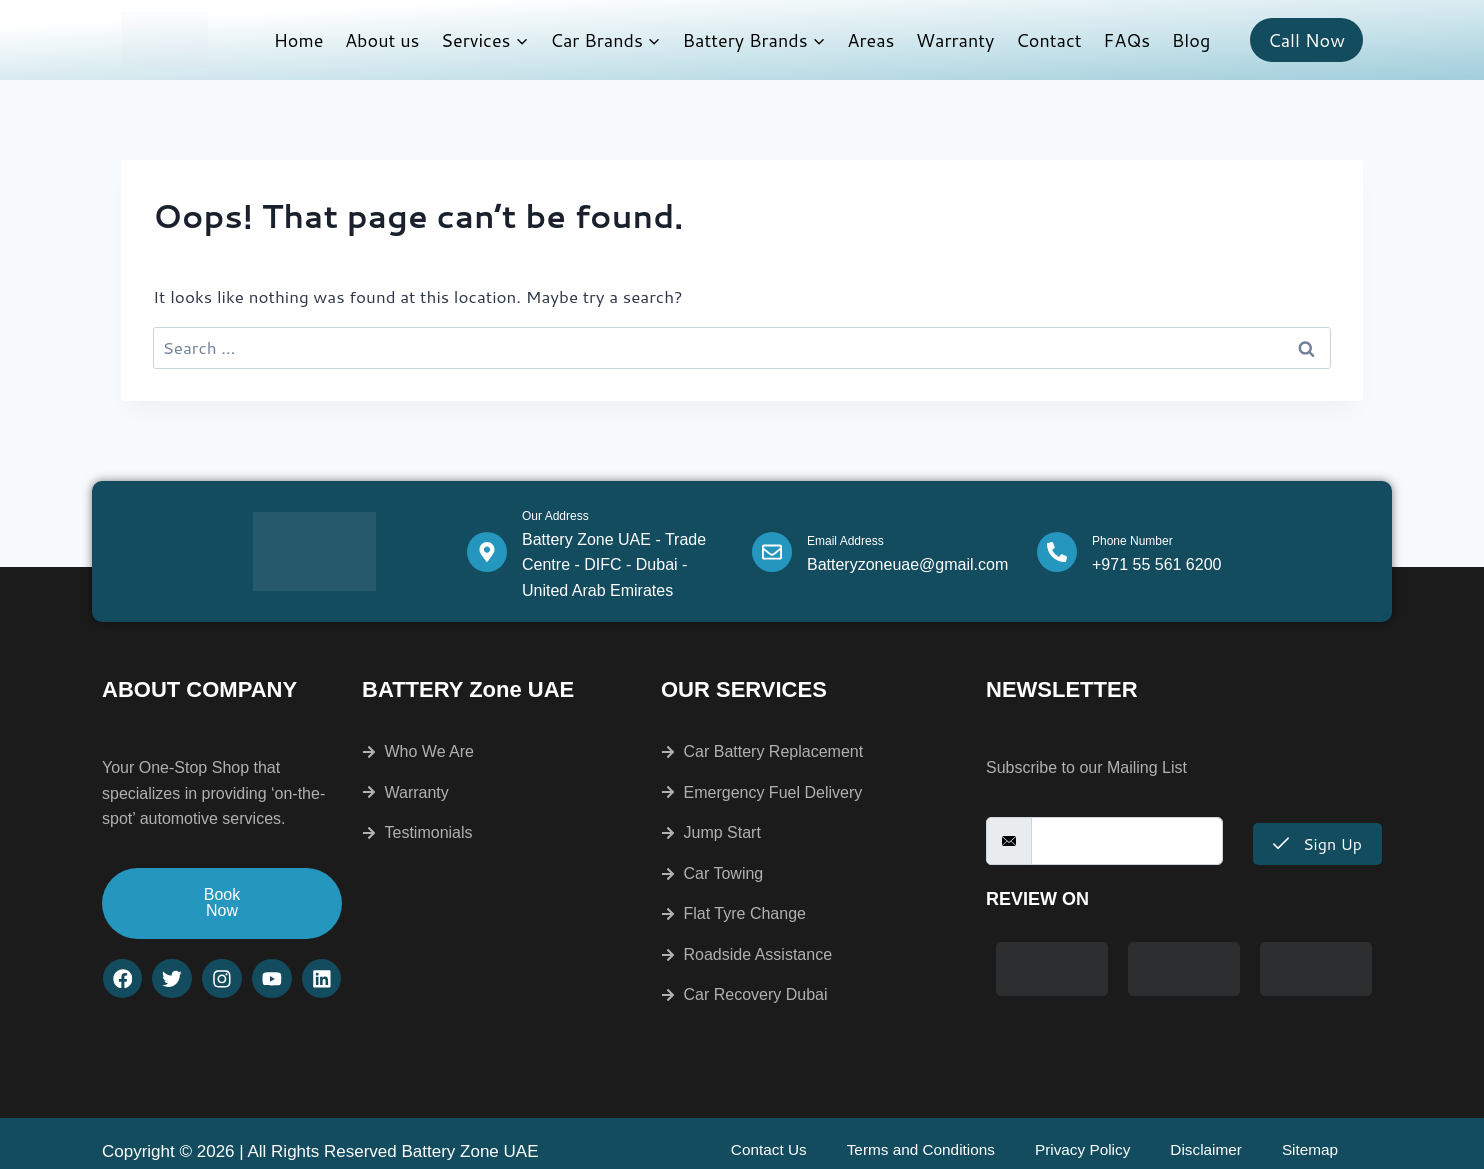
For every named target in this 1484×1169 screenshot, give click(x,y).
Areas (870, 40)
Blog (1191, 40)
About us (382, 40)
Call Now (1306, 40)
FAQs (1126, 40)
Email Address (845, 541)
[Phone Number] (1057, 552)
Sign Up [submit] (1317, 843)
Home (299, 40)
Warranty (955, 40)
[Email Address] (772, 552)
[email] (1127, 841)
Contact (1049, 40)
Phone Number (1132, 541)
